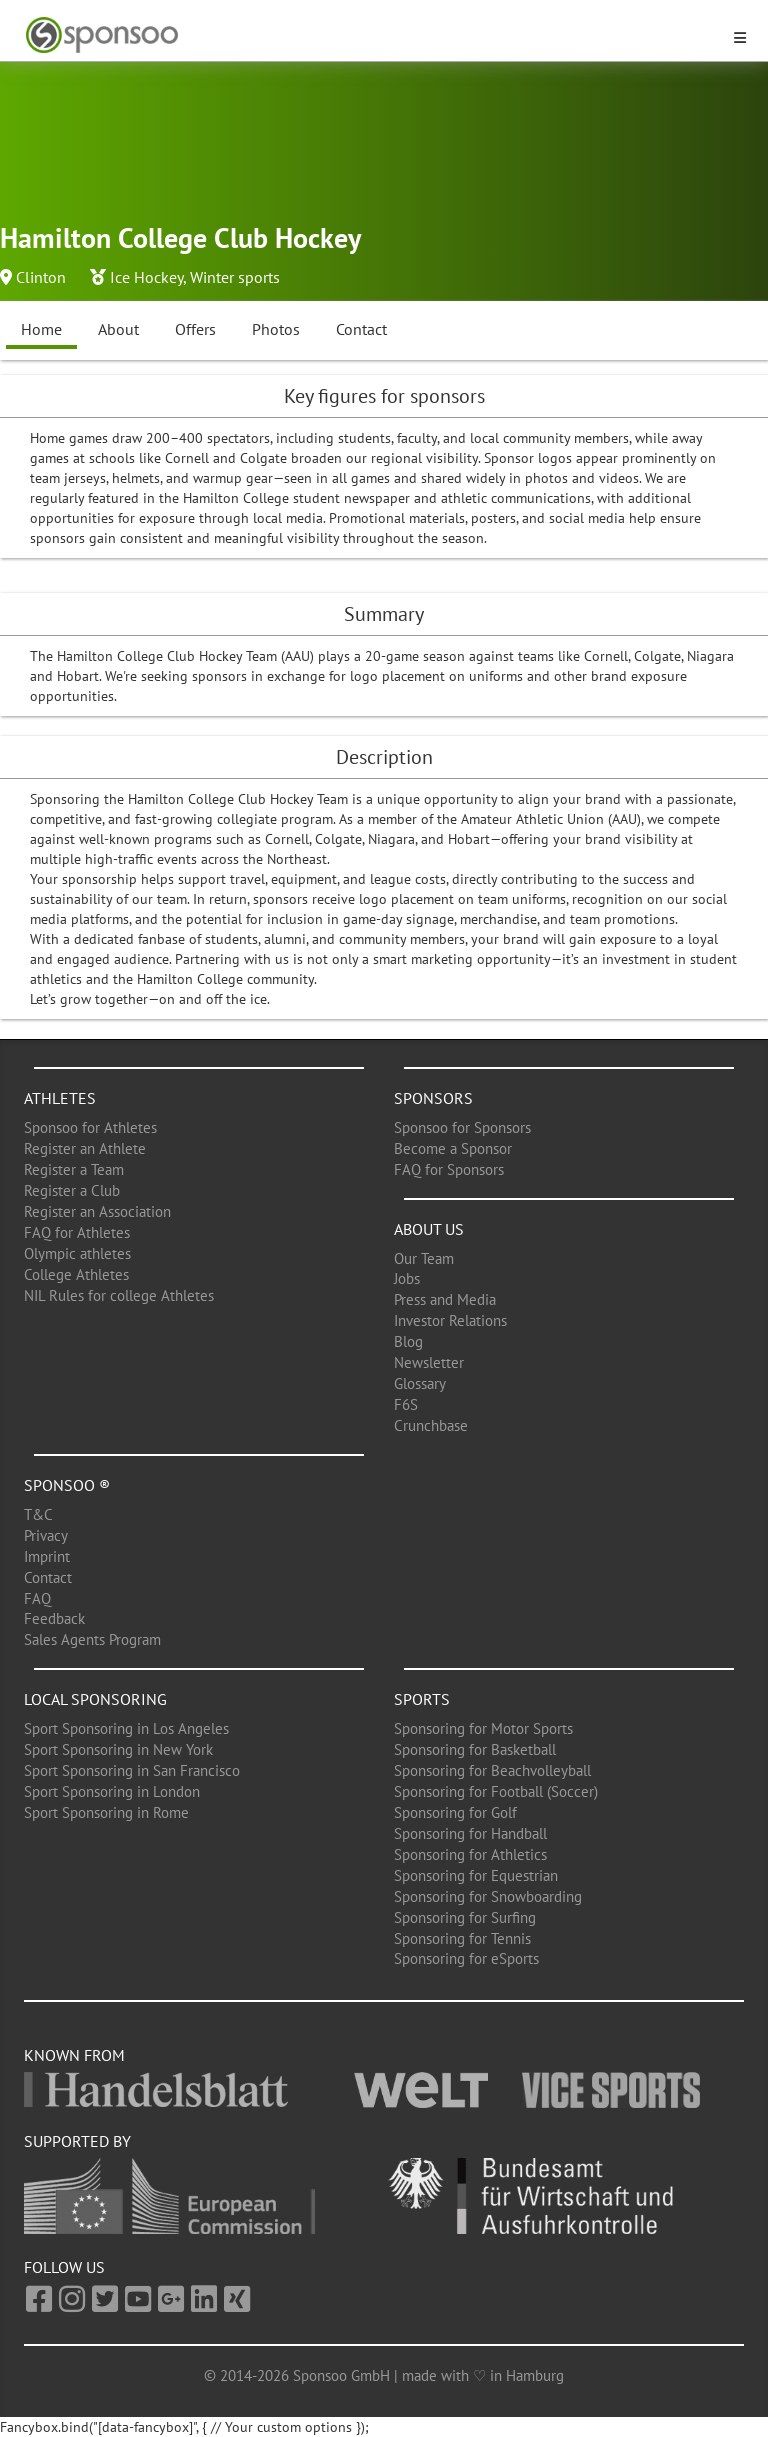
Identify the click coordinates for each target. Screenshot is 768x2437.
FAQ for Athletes (77, 1232)
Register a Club (72, 1190)
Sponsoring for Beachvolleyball (492, 1770)
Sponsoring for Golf (455, 1812)
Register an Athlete (85, 1148)
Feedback (54, 1618)
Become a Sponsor (453, 1148)
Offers (195, 329)
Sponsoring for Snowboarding (488, 1896)
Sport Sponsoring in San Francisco (132, 1770)
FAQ (37, 1598)
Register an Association (97, 1211)
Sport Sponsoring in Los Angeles (126, 1728)
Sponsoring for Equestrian (476, 1875)
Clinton (41, 277)
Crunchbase (431, 1425)
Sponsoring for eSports (466, 1958)
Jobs (407, 1278)
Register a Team (74, 1169)
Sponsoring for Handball (470, 1833)
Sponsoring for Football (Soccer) (496, 1791)
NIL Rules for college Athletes (119, 1295)
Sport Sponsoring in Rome (106, 1812)
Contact (361, 329)
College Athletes (76, 1274)
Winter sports (235, 277)
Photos (276, 329)
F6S (406, 1404)
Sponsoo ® (67, 1485)
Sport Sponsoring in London (112, 1791)
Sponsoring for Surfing (465, 1917)
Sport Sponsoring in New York (118, 1749)
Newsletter (429, 1362)
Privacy (46, 1535)
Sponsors (433, 1098)
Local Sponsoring (95, 1699)
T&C (38, 1514)
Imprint (47, 1556)
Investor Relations (450, 1320)
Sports (422, 1699)
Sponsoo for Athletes (90, 1127)
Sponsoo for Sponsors (462, 1127)
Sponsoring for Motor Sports (483, 1728)
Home (41, 329)
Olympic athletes (77, 1253)
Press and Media (445, 1299)
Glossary (420, 1383)
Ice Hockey (146, 277)
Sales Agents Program (92, 1639)
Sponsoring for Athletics (470, 1854)
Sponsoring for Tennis (462, 1938)
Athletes (60, 1098)
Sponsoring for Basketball (475, 1749)
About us (429, 1229)
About (118, 329)
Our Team (424, 1258)
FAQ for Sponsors (449, 1169)
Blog (408, 1341)
